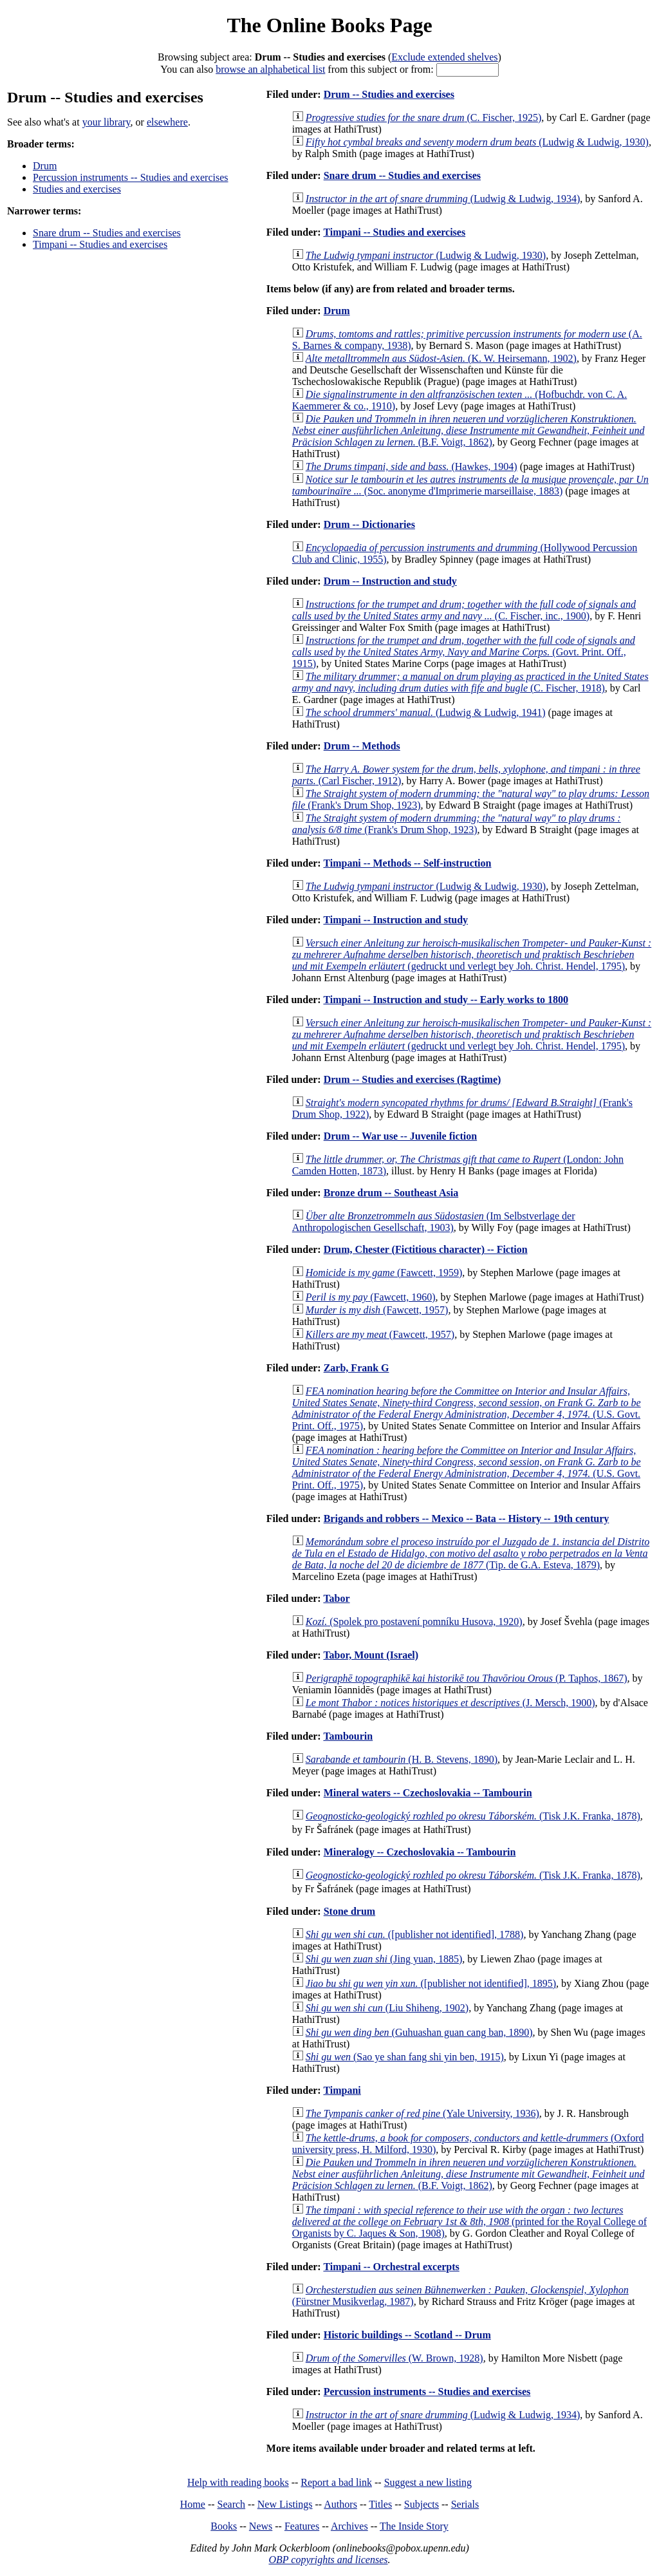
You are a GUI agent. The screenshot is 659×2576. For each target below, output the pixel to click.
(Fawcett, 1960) (371, 1297)
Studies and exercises (77, 188)
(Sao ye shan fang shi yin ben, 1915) (405, 2056)
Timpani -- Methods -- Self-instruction (407, 863)
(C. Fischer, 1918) (470, 682)
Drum (45, 165)
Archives (349, 2526)
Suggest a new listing (428, 2482)
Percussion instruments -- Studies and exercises (130, 177)
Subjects (421, 2504)
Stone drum (349, 1911)
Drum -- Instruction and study (390, 581)
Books (223, 2526)
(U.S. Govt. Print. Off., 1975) (466, 1408)
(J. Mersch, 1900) (450, 1702)
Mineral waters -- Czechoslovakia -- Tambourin (428, 1792)
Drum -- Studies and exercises (389, 94)
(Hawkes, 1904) (411, 466)
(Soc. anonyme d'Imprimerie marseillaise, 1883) (470, 485)
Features (301, 2526)
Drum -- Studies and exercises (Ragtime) (412, 1079)
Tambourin (348, 1736)
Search (232, 2504)
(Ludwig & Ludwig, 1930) (477, 141)
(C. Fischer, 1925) (423, 117)
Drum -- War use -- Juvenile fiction (401, 1136)
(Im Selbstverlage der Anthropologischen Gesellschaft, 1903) (433, 1221)
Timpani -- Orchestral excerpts (391, 2266)
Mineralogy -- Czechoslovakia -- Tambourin (420, 1852)
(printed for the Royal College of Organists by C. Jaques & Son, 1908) (469, 2222)
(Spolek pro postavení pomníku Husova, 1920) (414, 1621)
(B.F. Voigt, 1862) (468, 430)
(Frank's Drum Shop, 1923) (456, 824)
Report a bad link (336, 2482)
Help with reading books (238, 2482)
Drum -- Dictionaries (369, 524)
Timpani (341, 2090)
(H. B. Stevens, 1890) (401, 1759)
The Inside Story (414, 2526)
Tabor (336, 1598)
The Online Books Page (329, 25)
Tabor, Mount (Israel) (370, 1655)
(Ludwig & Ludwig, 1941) (426, 712)
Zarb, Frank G (356, 1367)
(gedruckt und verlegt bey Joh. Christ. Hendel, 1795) (471, 954)
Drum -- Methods (362, 745)
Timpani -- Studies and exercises (100, 244)
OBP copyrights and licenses (327, 2559)
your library (106, 122)
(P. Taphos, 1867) (466, 1678)
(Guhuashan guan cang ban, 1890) (419, 2032)
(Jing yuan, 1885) (384, 1958)
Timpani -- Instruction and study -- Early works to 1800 (445, 999)
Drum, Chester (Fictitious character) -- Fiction (426, 1249)
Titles (380, 2504)
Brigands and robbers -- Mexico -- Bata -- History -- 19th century (466, 1518)
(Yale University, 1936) (422, 2113)
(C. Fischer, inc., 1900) (464, 610)
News (260, 2526)
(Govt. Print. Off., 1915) (463, 652)
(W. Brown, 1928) (394, 2358)
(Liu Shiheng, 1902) (387, 2007)
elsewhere (167, 122)
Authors (340, 2504)
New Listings (285, 2504)
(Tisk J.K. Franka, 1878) (473, 1815)
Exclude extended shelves (444, 57)
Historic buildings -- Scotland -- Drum (407, 2334)
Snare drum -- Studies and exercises (107, 232)
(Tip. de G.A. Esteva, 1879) (470, 1553)
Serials (465, 2504)
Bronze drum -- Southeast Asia (391, 1192)
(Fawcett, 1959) (384, 1272)
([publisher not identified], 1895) (431, 1983)
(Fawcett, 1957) (377, 1309)
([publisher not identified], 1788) (415, 1934)
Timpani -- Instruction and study (395, 919)
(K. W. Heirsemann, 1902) (441, 358)
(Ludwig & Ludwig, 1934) (443, 198)
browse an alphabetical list (270, 69)
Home (192, 2504)
